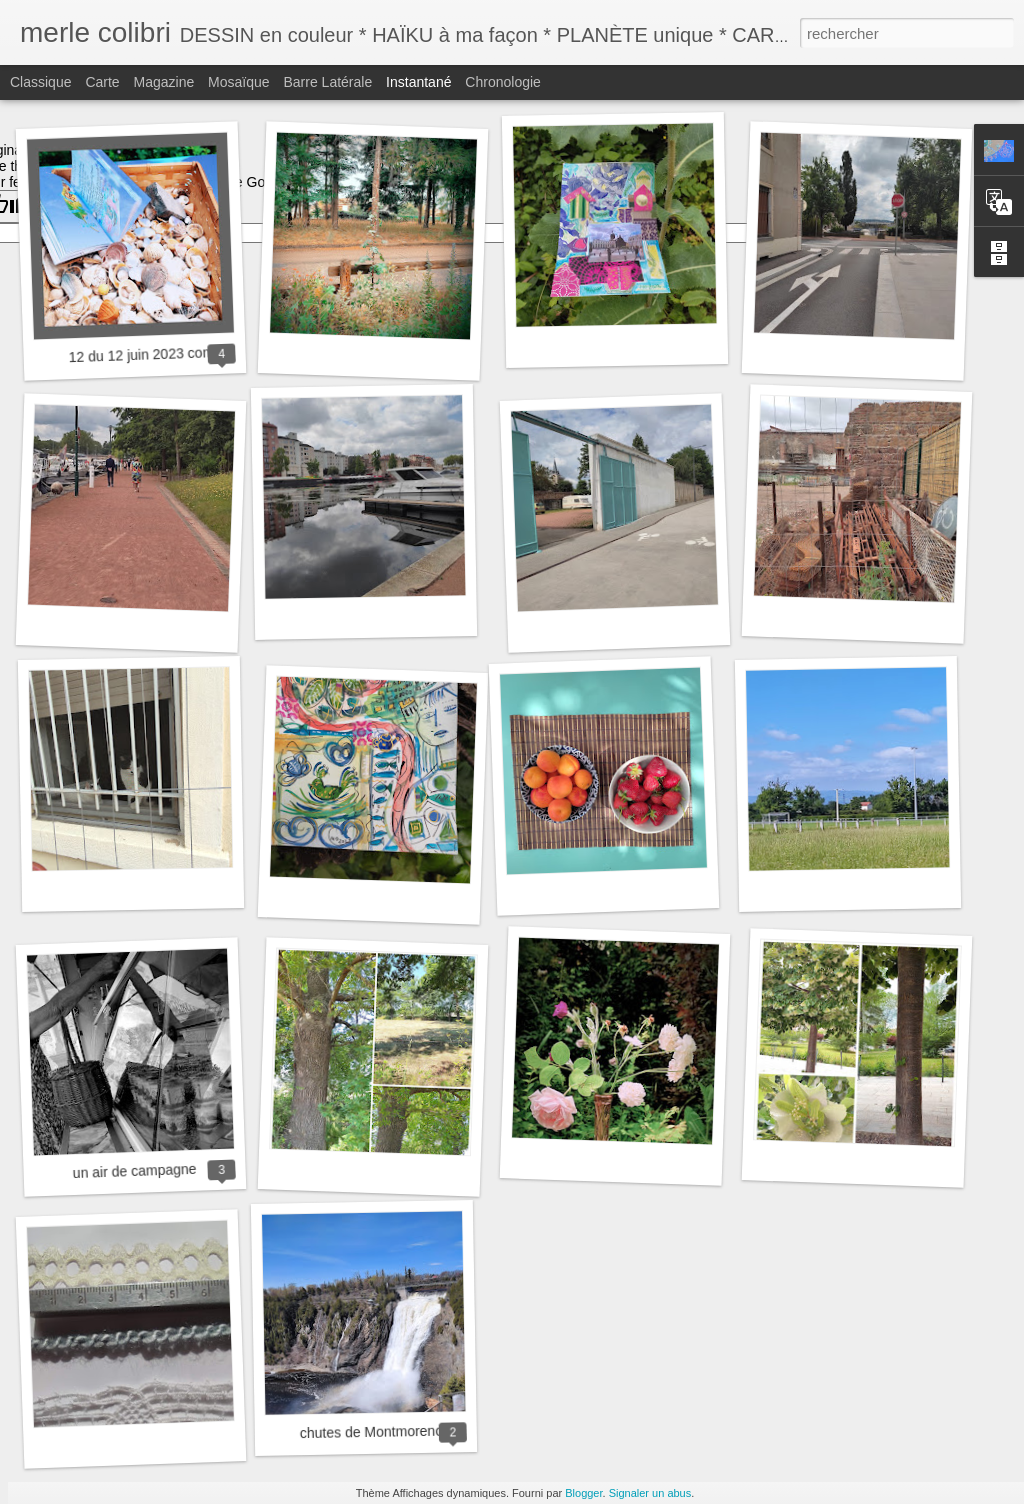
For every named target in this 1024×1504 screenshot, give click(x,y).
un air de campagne (134, 1171)
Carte (102, 82)
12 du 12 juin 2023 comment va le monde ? (202, 352)
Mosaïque (238, 82)
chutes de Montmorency (375, 1432)
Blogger (583, 1493)
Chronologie (503, 82)
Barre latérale (327, 82)
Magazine (164, 82)
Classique (40, 82)
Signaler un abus (650, 1493)
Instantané (418, 82)
